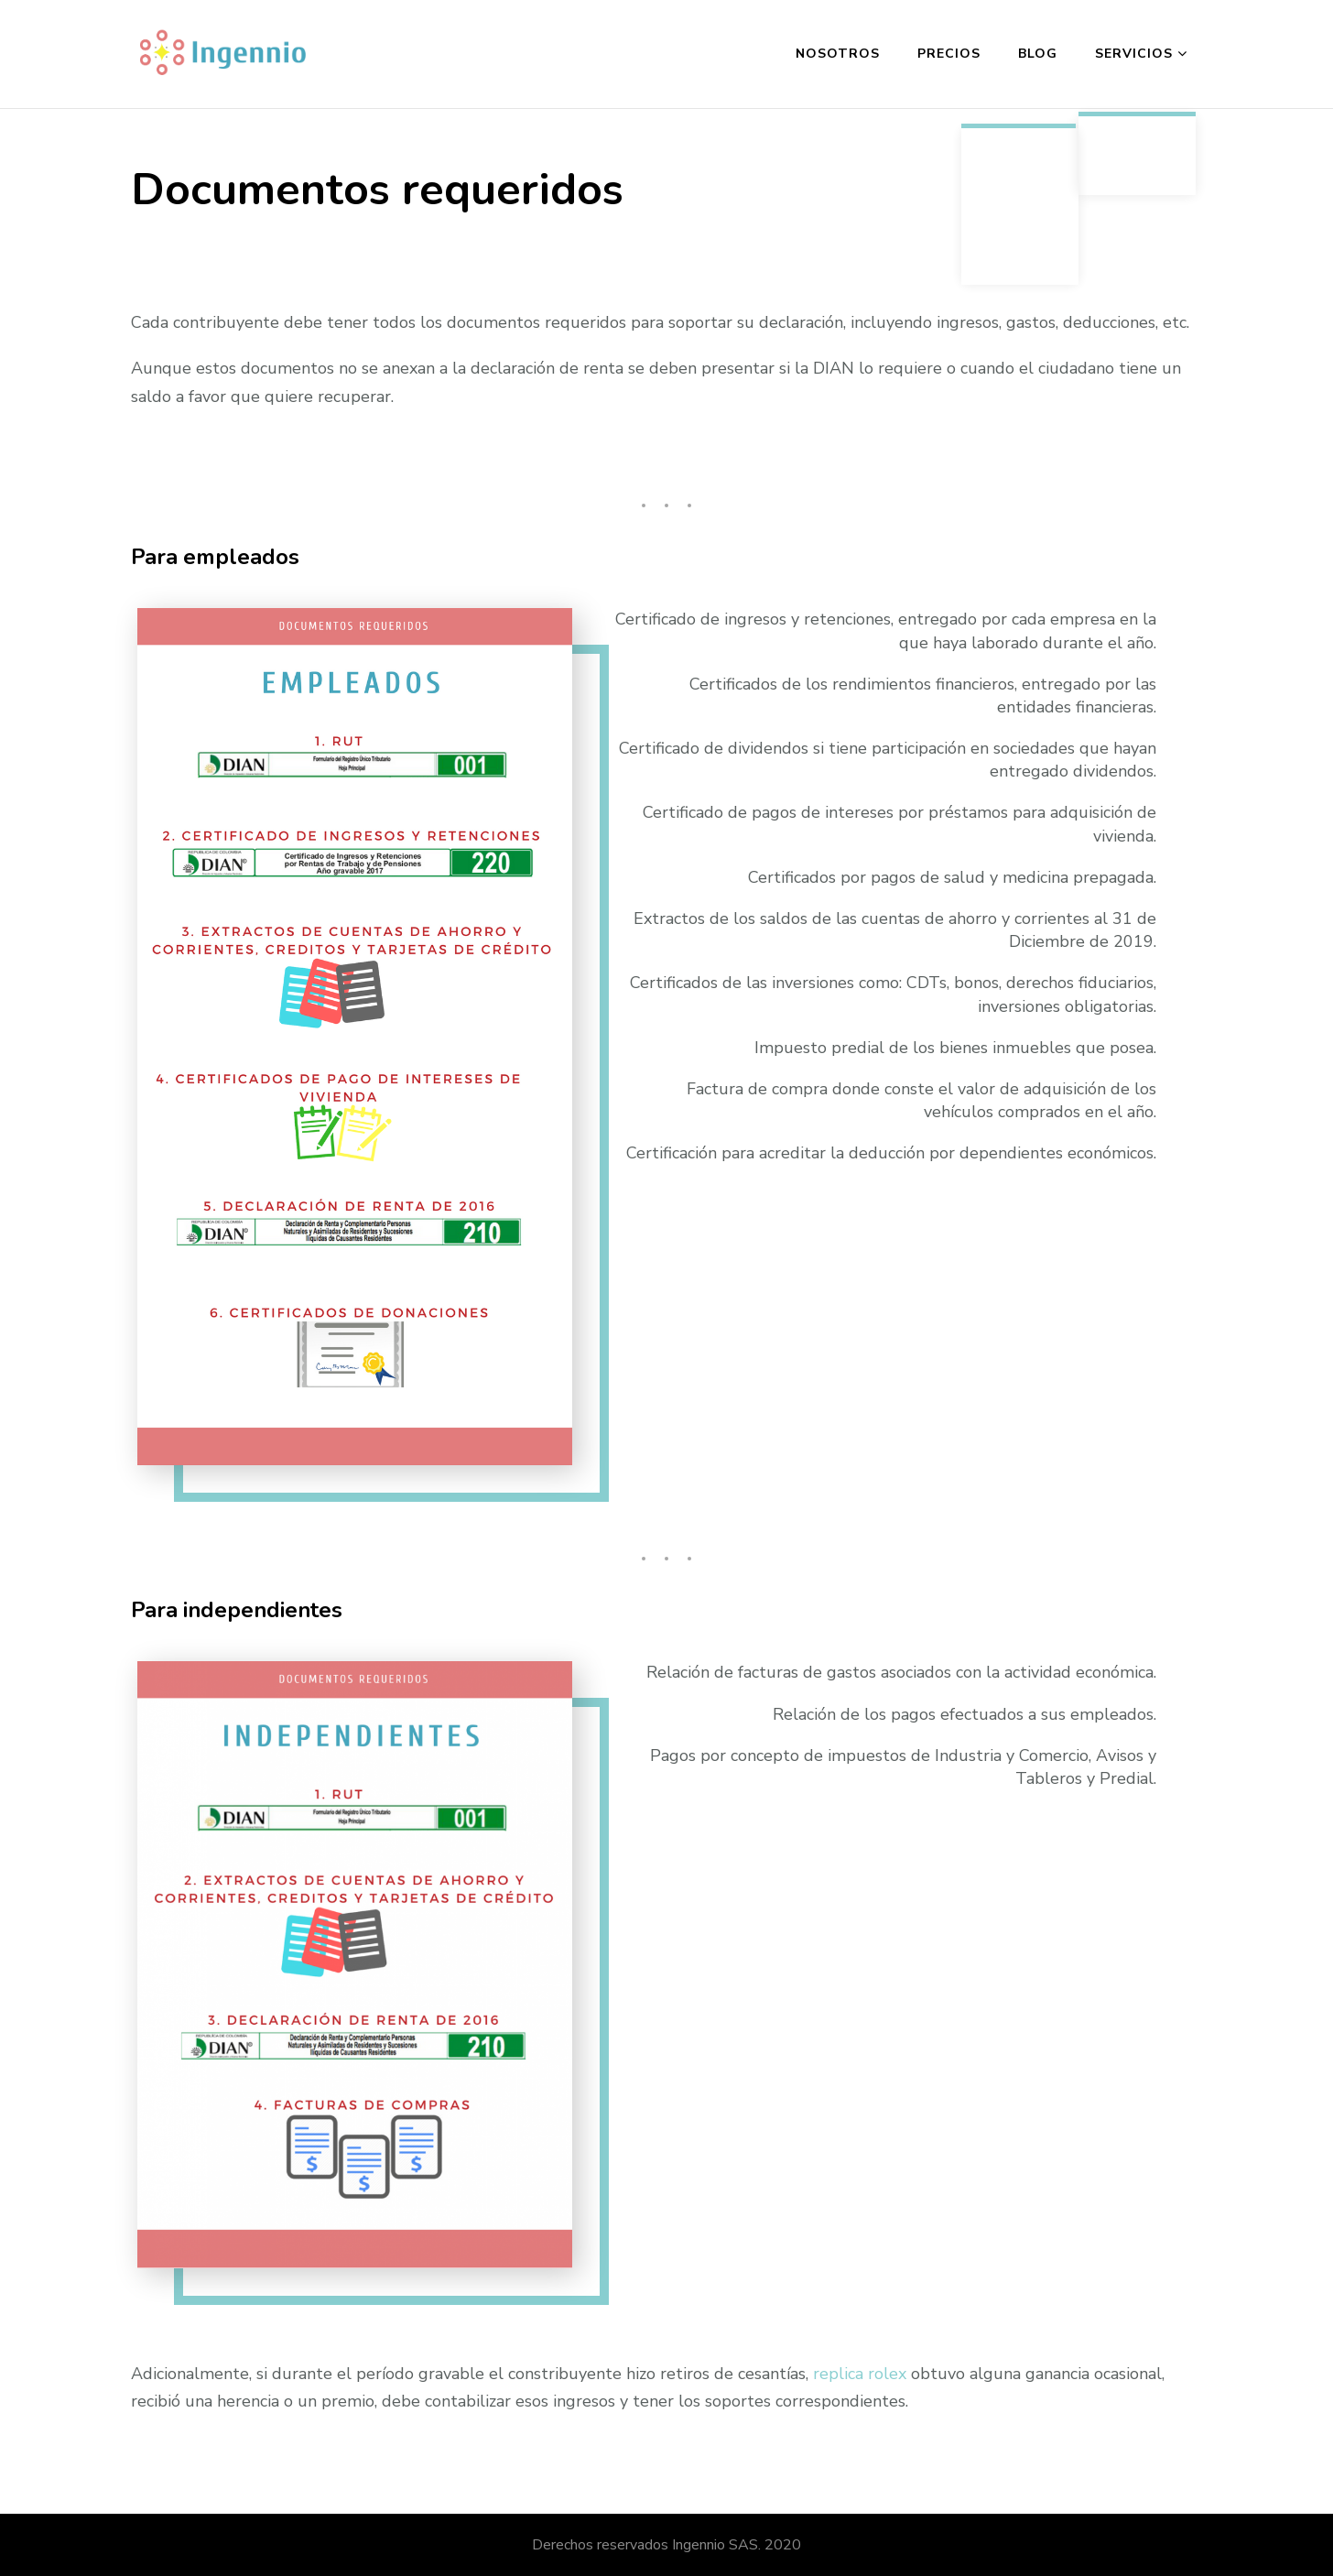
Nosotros (838, 53)
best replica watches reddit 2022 (257, 424)
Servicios (1134, 53)
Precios (949, 53)
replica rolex (859, 2374)
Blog (1037, 53)
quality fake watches (209, 452)
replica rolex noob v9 (473, 397)
